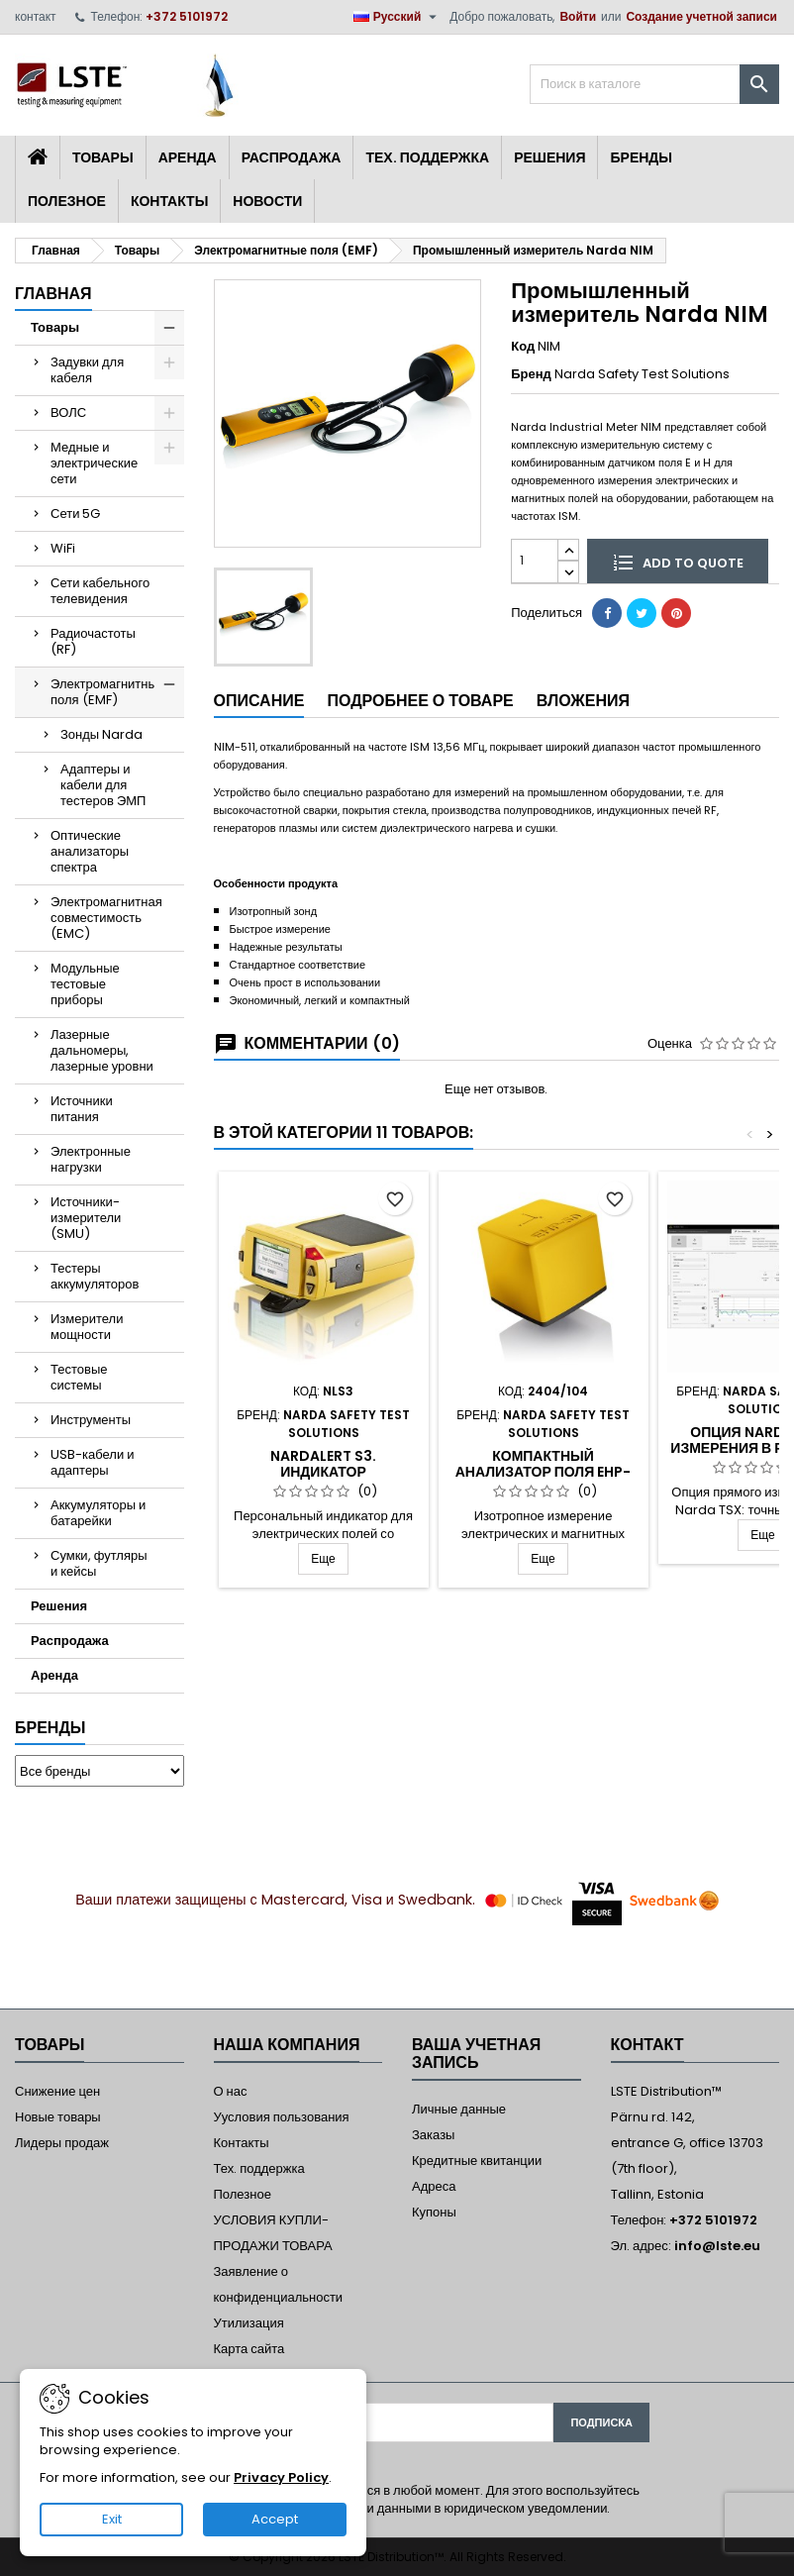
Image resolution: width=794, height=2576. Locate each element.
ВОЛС (68, 412)
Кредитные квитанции (477, 2160)
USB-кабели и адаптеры (92, 1462)
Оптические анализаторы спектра (89, 851)
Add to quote (678, 561)
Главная (53, 293)
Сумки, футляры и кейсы (99, 1563)
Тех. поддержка (427, 157)
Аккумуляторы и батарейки (98, 1512)
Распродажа (292, 157)
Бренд (531, 374)
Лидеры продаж (62, 2142)
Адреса (433, 2186)
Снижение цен (57, 2091)
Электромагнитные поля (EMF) (107, 691)
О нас (231, 2091)
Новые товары (58, 2117)
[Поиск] (654, 84)
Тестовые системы (78, 1377)
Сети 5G (75, 513)
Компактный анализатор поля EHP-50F (543, 1471)
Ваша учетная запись (476, 2053)
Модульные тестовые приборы (85, 984)
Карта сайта (249, 2348)
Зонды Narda (101, 734)
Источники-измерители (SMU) (85, 1217)
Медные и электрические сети (94, 463)
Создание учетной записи (701, 16)
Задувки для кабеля (87, 370)
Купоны (434, 2212)
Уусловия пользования (281, 2117)
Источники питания (81, 1108)
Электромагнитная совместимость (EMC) (106, 917)
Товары (103, 157)
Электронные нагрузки (90, 1159)
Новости (267, 201)
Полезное (67, 201)
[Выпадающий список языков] (398, 17)
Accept (274, 2519)
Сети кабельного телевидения (99, 590)
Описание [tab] (259, 700)
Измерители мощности (86, 1326)
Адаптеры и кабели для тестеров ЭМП (103, 785)
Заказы (433, 2134)
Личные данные (459, 2109)
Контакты (169, 201)
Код (523, 347)
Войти (577, 16)
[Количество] (534, 561)
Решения (549, 157)
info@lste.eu (717, 2245)
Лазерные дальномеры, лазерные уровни (101, 1050)
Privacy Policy (281, 2477)
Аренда (187, 157)
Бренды (641, 157)
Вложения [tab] (583, 700)
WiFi (62, 548)
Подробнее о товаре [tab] (420, 700)
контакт (35, 16)
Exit (112, 2519)
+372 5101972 (187, 16)
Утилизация (249, 2323)
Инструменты (90, 1419)
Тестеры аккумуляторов (94, 1276)
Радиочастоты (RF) (93, 641)
